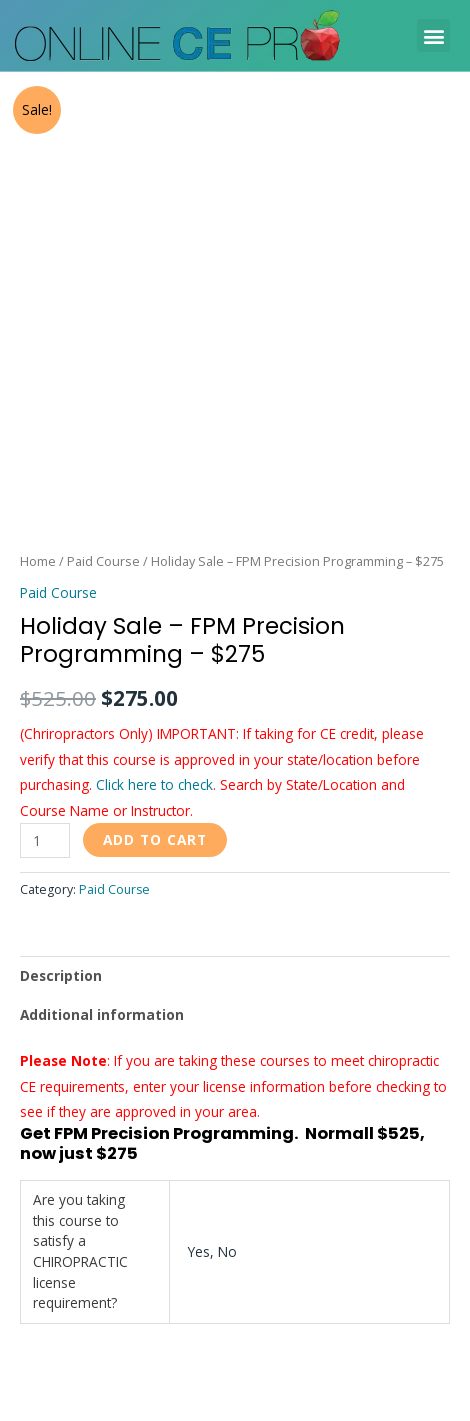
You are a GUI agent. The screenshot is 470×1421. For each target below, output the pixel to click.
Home (38, 561)
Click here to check (154, 784)
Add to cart (155, 839)
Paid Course (103, 561)
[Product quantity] (45, 840)
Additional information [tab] (102, 1014)
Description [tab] (61, 975)
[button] (433, 35)
